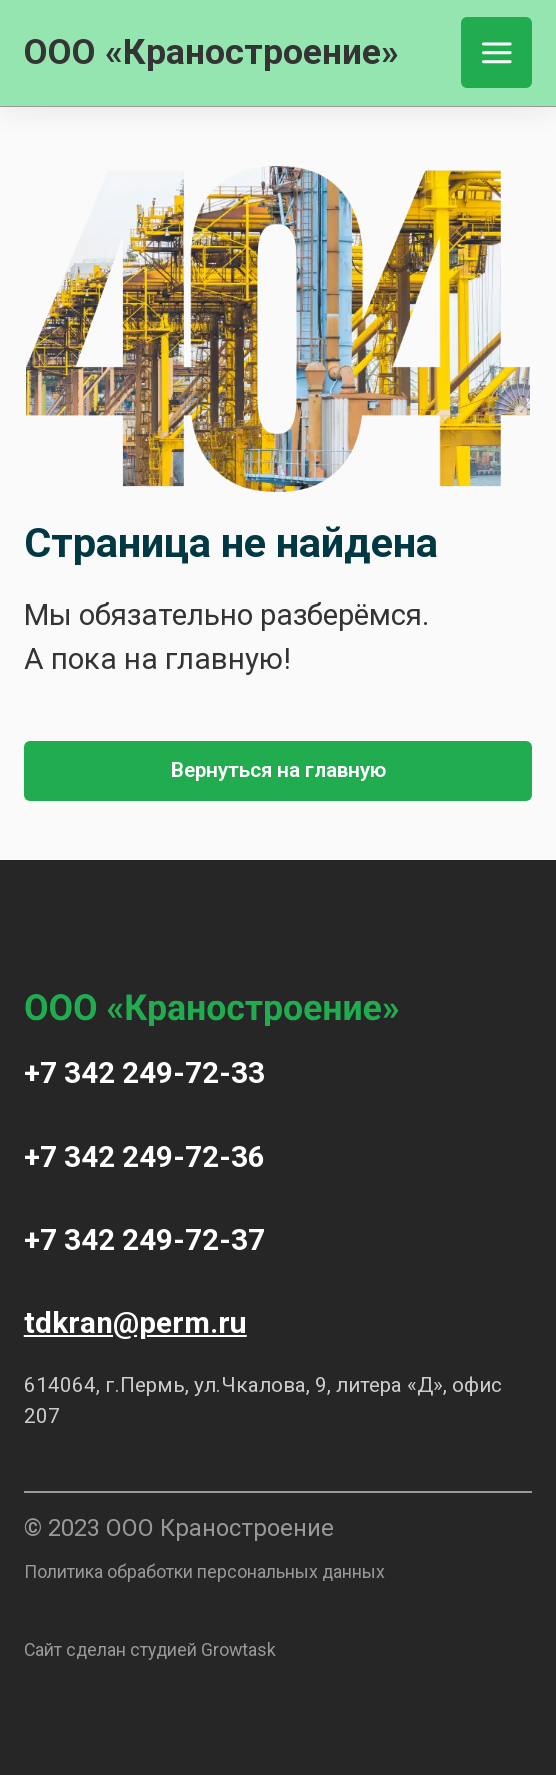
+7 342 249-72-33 (144, 1072)
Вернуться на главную (278, 770)
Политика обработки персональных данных (204, 1571)
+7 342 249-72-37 (144, 1239)
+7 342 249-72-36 (144, 1156)
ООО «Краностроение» (211, 52)
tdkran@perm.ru (135, 1322)
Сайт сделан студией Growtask (150, 1649)
